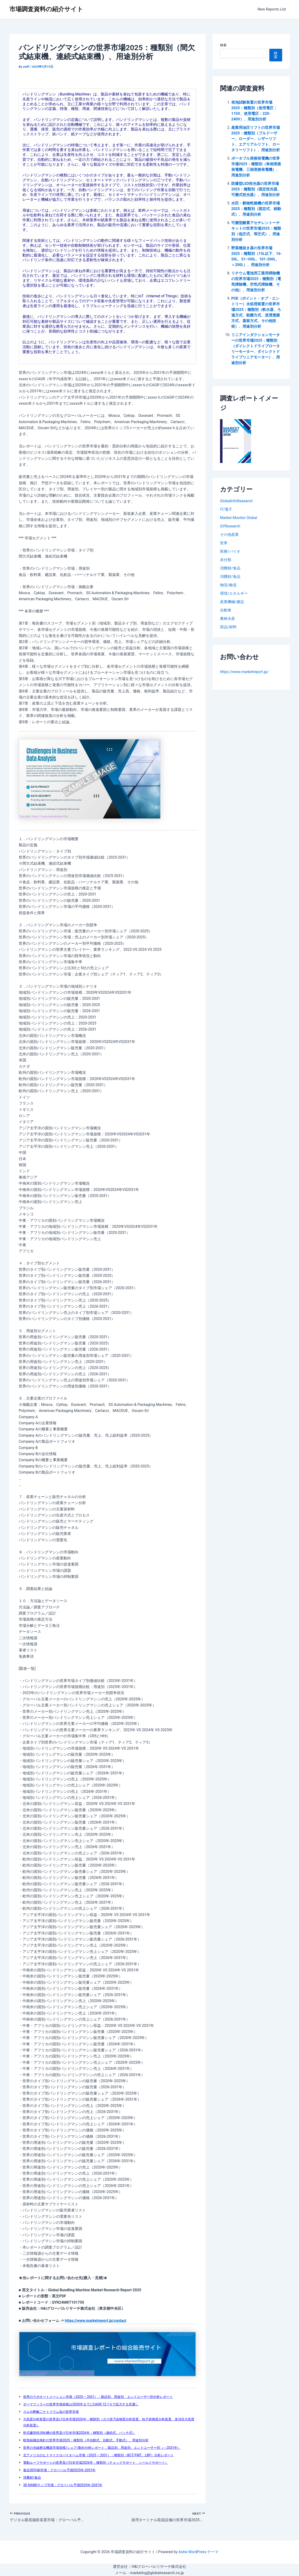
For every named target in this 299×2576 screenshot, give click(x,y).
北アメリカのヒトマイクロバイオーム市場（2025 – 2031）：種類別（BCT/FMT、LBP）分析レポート (98, 2455)
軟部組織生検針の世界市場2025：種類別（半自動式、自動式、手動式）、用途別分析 (85, 2440)
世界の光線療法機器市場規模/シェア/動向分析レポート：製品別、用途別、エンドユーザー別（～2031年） (102, 2448)
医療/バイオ (230, 551)
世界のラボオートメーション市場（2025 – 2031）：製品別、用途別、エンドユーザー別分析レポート (98, 2397)
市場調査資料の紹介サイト (46, 9)
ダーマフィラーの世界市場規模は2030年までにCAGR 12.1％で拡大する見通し (80, 2404)
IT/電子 (226, 509)
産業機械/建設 (232, 602)
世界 (224, 543)
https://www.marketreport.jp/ (244, 672)
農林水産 (227, 618)
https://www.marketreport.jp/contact (95, 2320)
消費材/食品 (32, 2478)
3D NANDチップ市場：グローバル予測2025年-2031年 (62, 2485)
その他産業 (229, 534)
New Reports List (271, 9)
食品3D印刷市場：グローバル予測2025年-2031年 (59, 2470)
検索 (223, 45)
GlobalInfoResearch (236, 501)
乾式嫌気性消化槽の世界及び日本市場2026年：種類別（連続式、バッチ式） (79, 2433)
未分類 (225, 560)
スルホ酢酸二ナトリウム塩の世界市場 (51, 2412)
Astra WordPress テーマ (198, 2552)
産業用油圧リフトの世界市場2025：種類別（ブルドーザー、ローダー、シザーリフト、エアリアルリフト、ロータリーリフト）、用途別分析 (255, 138)
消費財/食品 (230, 576)
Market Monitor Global (238, 518)
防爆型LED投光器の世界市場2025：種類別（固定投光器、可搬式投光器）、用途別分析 (256, 189)
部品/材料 (228, 627)
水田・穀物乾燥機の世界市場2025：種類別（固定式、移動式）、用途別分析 (256, 209)
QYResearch (230, 526)
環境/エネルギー (234, 593)
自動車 (225, 610)
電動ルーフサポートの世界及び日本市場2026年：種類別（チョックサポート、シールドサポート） (95, 2463)
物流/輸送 (228, 585)
